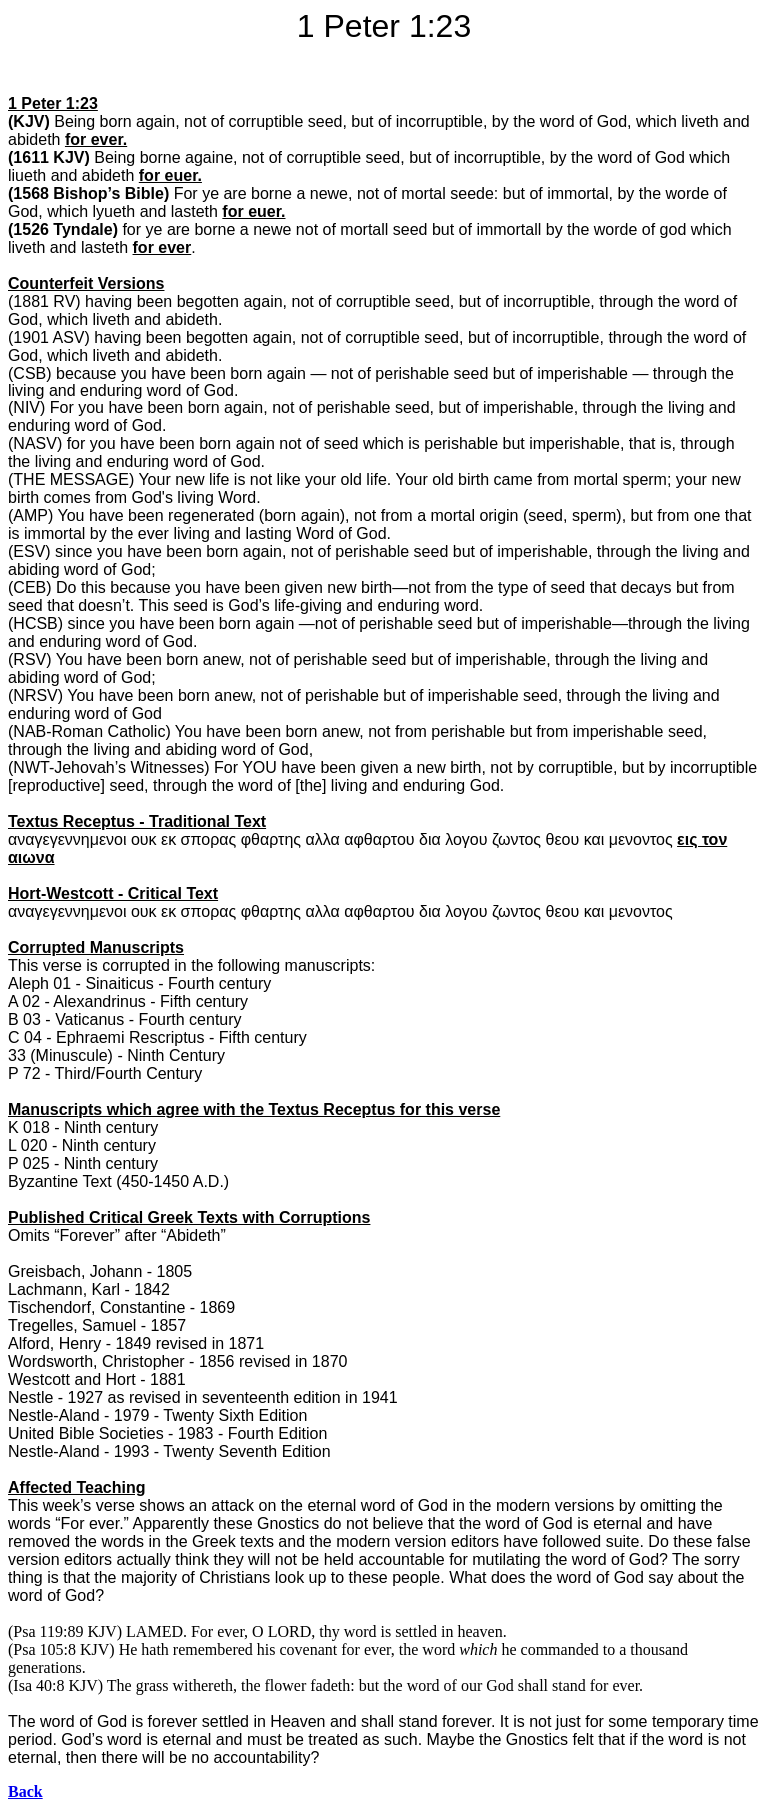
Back (25, 1791)
